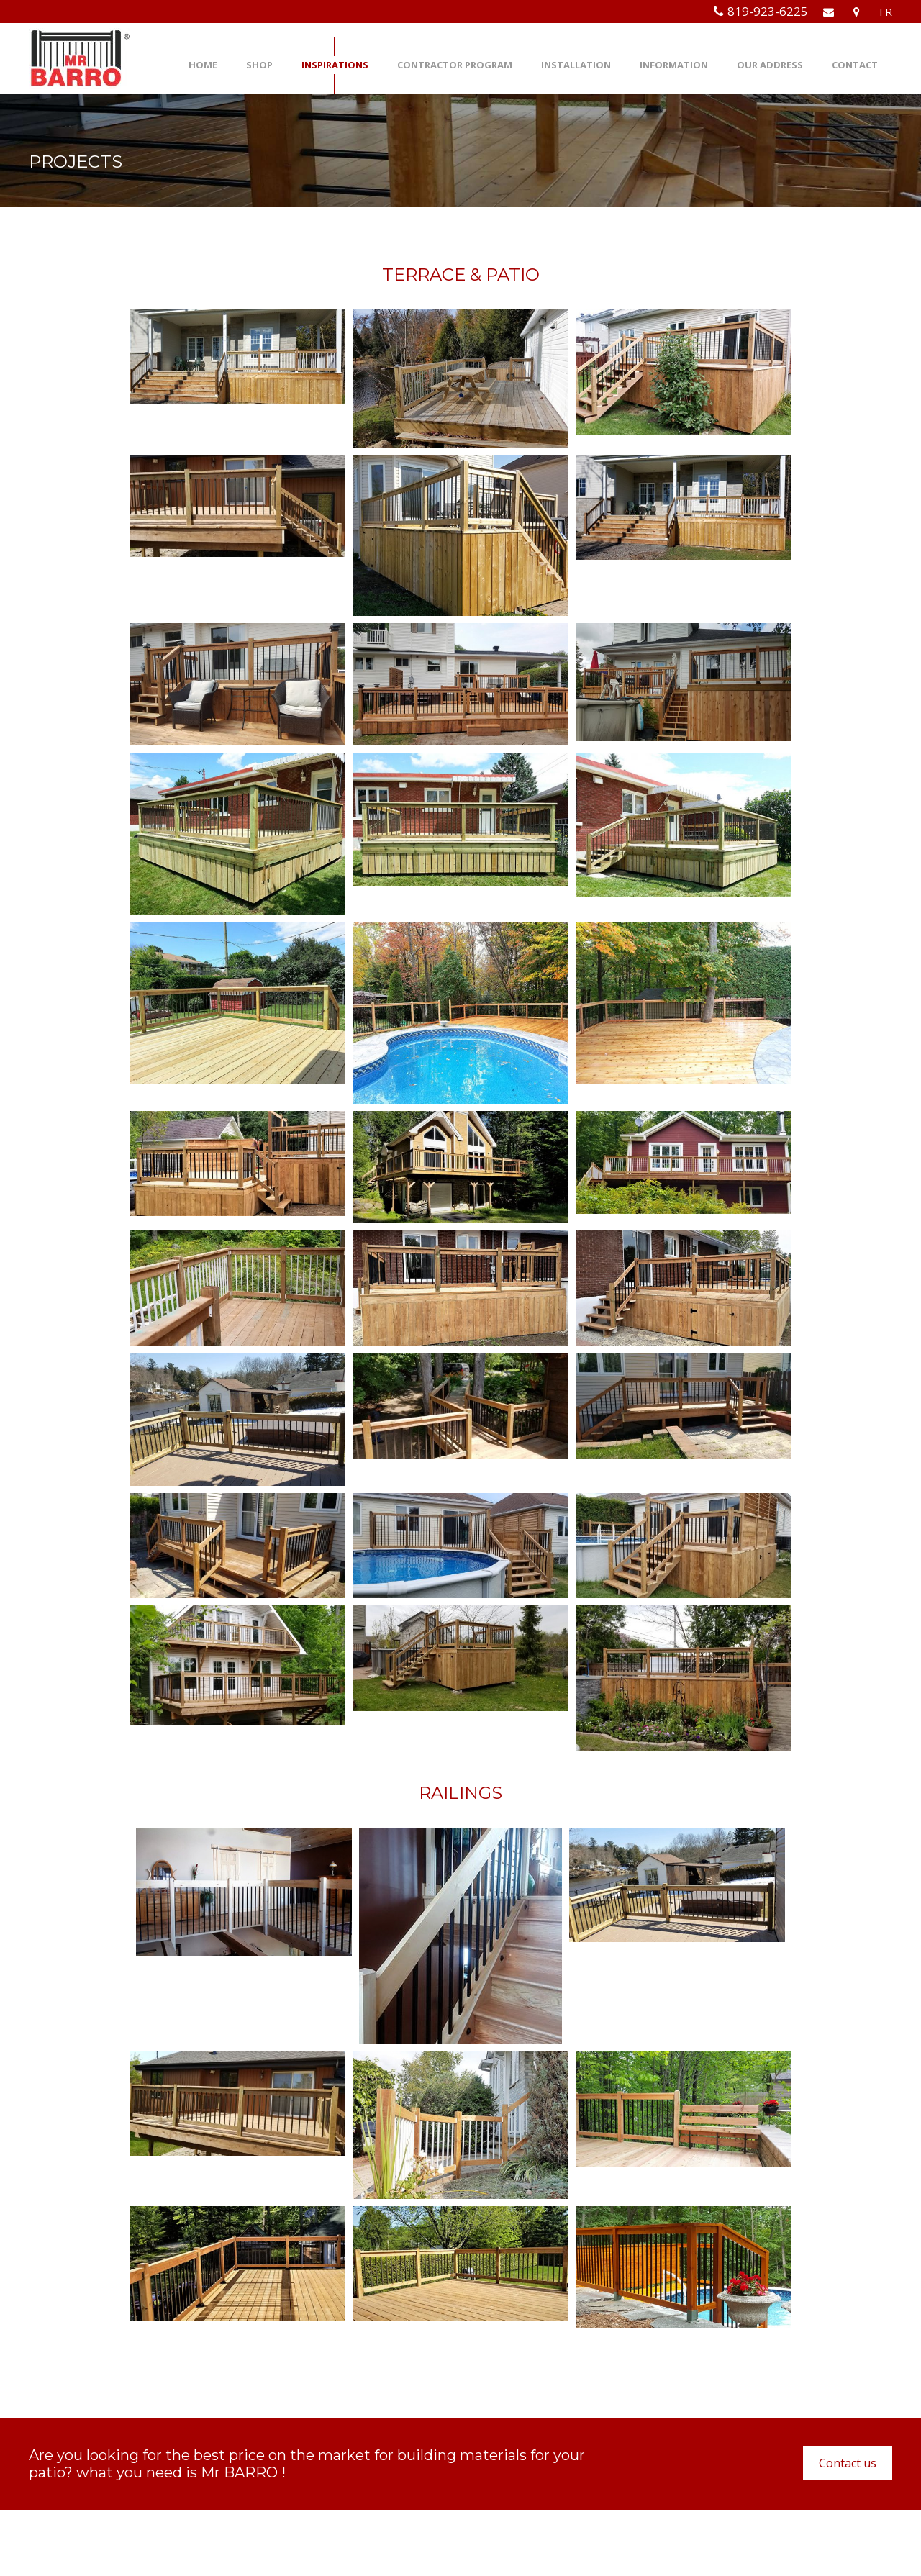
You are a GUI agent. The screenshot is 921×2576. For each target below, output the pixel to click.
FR (885, 11)
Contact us (847, 2463)
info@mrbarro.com (358, 2522)
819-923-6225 (767, 11)
